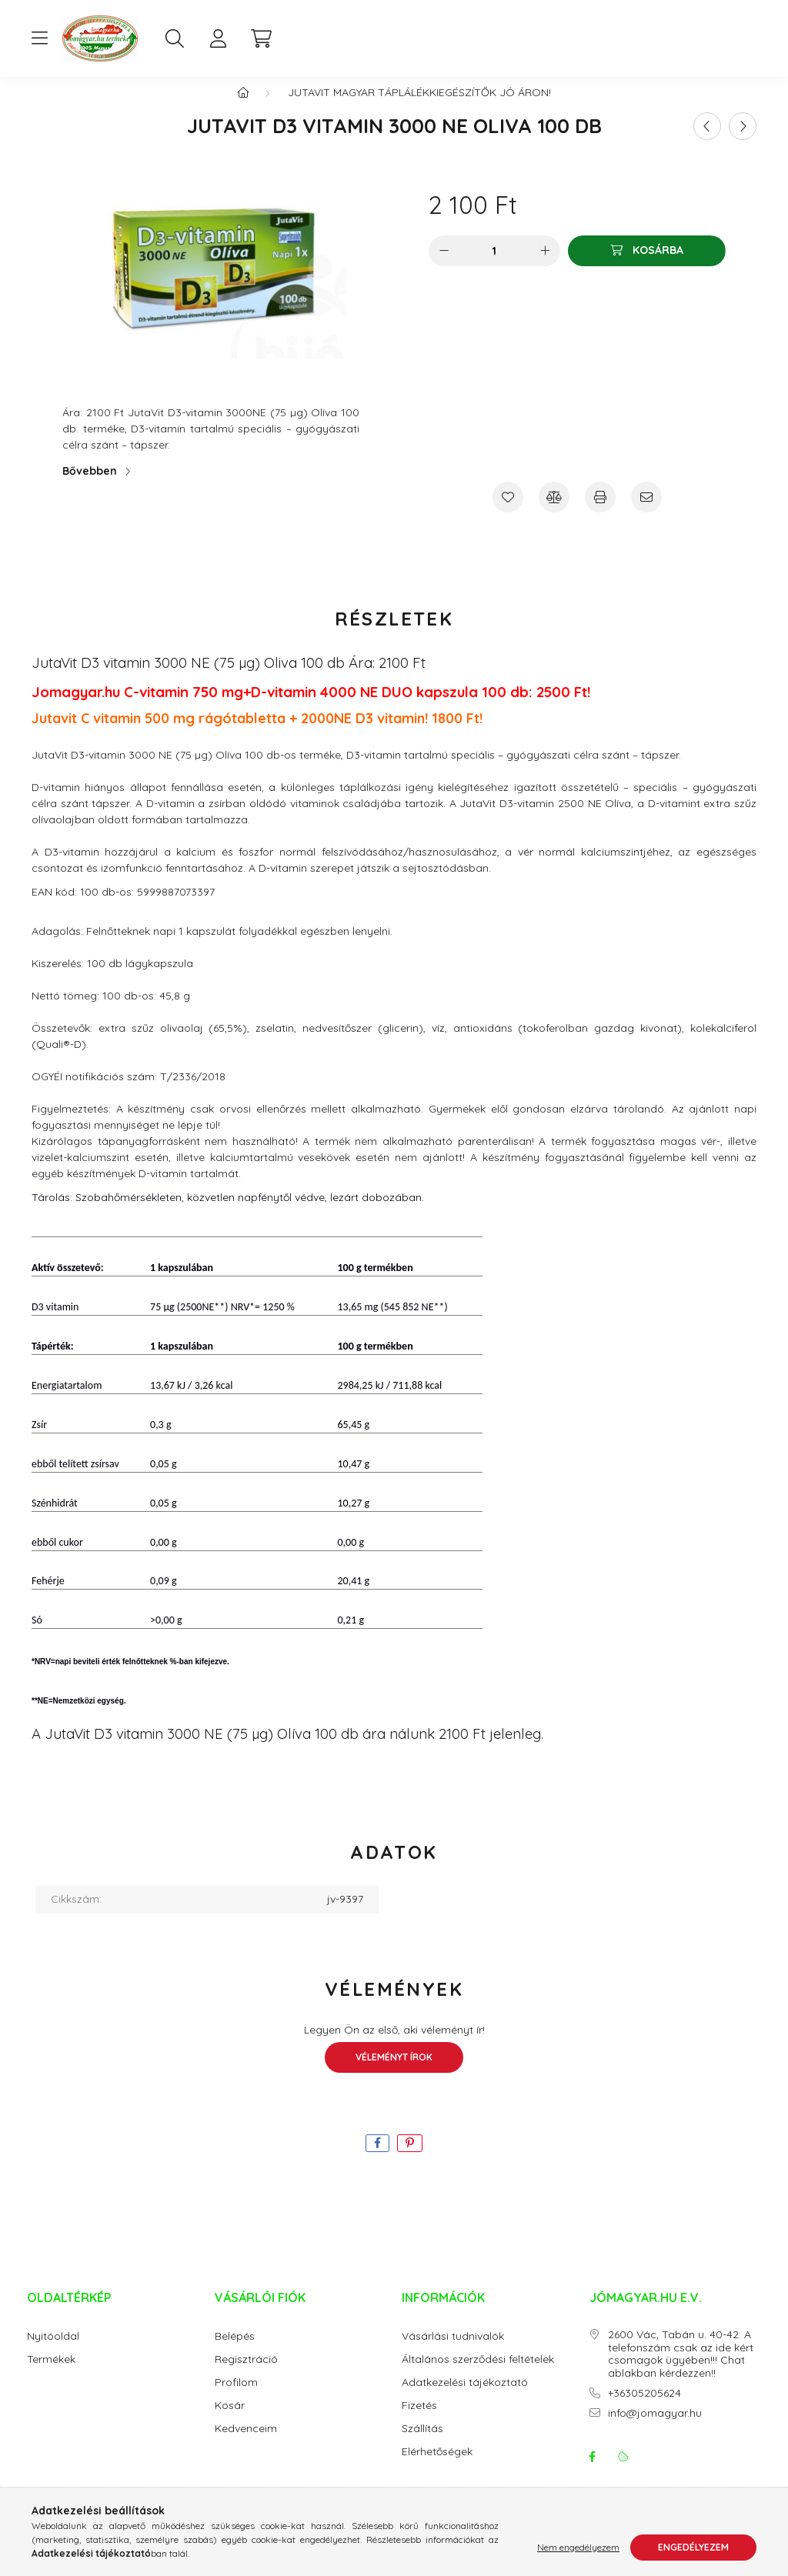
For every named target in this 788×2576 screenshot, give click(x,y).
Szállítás (422, 2444)
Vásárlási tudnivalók (453, 2351)
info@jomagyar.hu (655, 2428)
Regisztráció (246, 2374)
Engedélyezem (693, 2547)
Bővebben (89, 486)
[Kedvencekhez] (507, 512)
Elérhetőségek (437, 2467)
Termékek (51, 2374)
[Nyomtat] (600, 512)
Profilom (236, 2397)
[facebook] (377, 2158)
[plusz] (544, 266)
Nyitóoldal (53, 2351)
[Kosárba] (647, 266)
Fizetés (419, 2421)
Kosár (230, 2421)
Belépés (235, 2351)
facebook (592, 2472)
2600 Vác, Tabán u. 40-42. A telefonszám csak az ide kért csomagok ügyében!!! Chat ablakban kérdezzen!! (680, 2369)
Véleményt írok (394, 2072)
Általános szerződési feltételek (478, 2374)
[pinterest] (409, 2158)
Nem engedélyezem (578, 2547)
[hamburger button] (39, 38)
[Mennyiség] (494, 266)
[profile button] (217, 38)
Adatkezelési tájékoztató (465, 2397)
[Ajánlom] (646, 512)
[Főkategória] (243, 108)
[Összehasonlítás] (554, 512)
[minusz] (444, 266)
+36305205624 (644, 2408)
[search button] (174, 38)
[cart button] (260, 38)
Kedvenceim (246, 2444)
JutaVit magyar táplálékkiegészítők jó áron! (419, 108)
